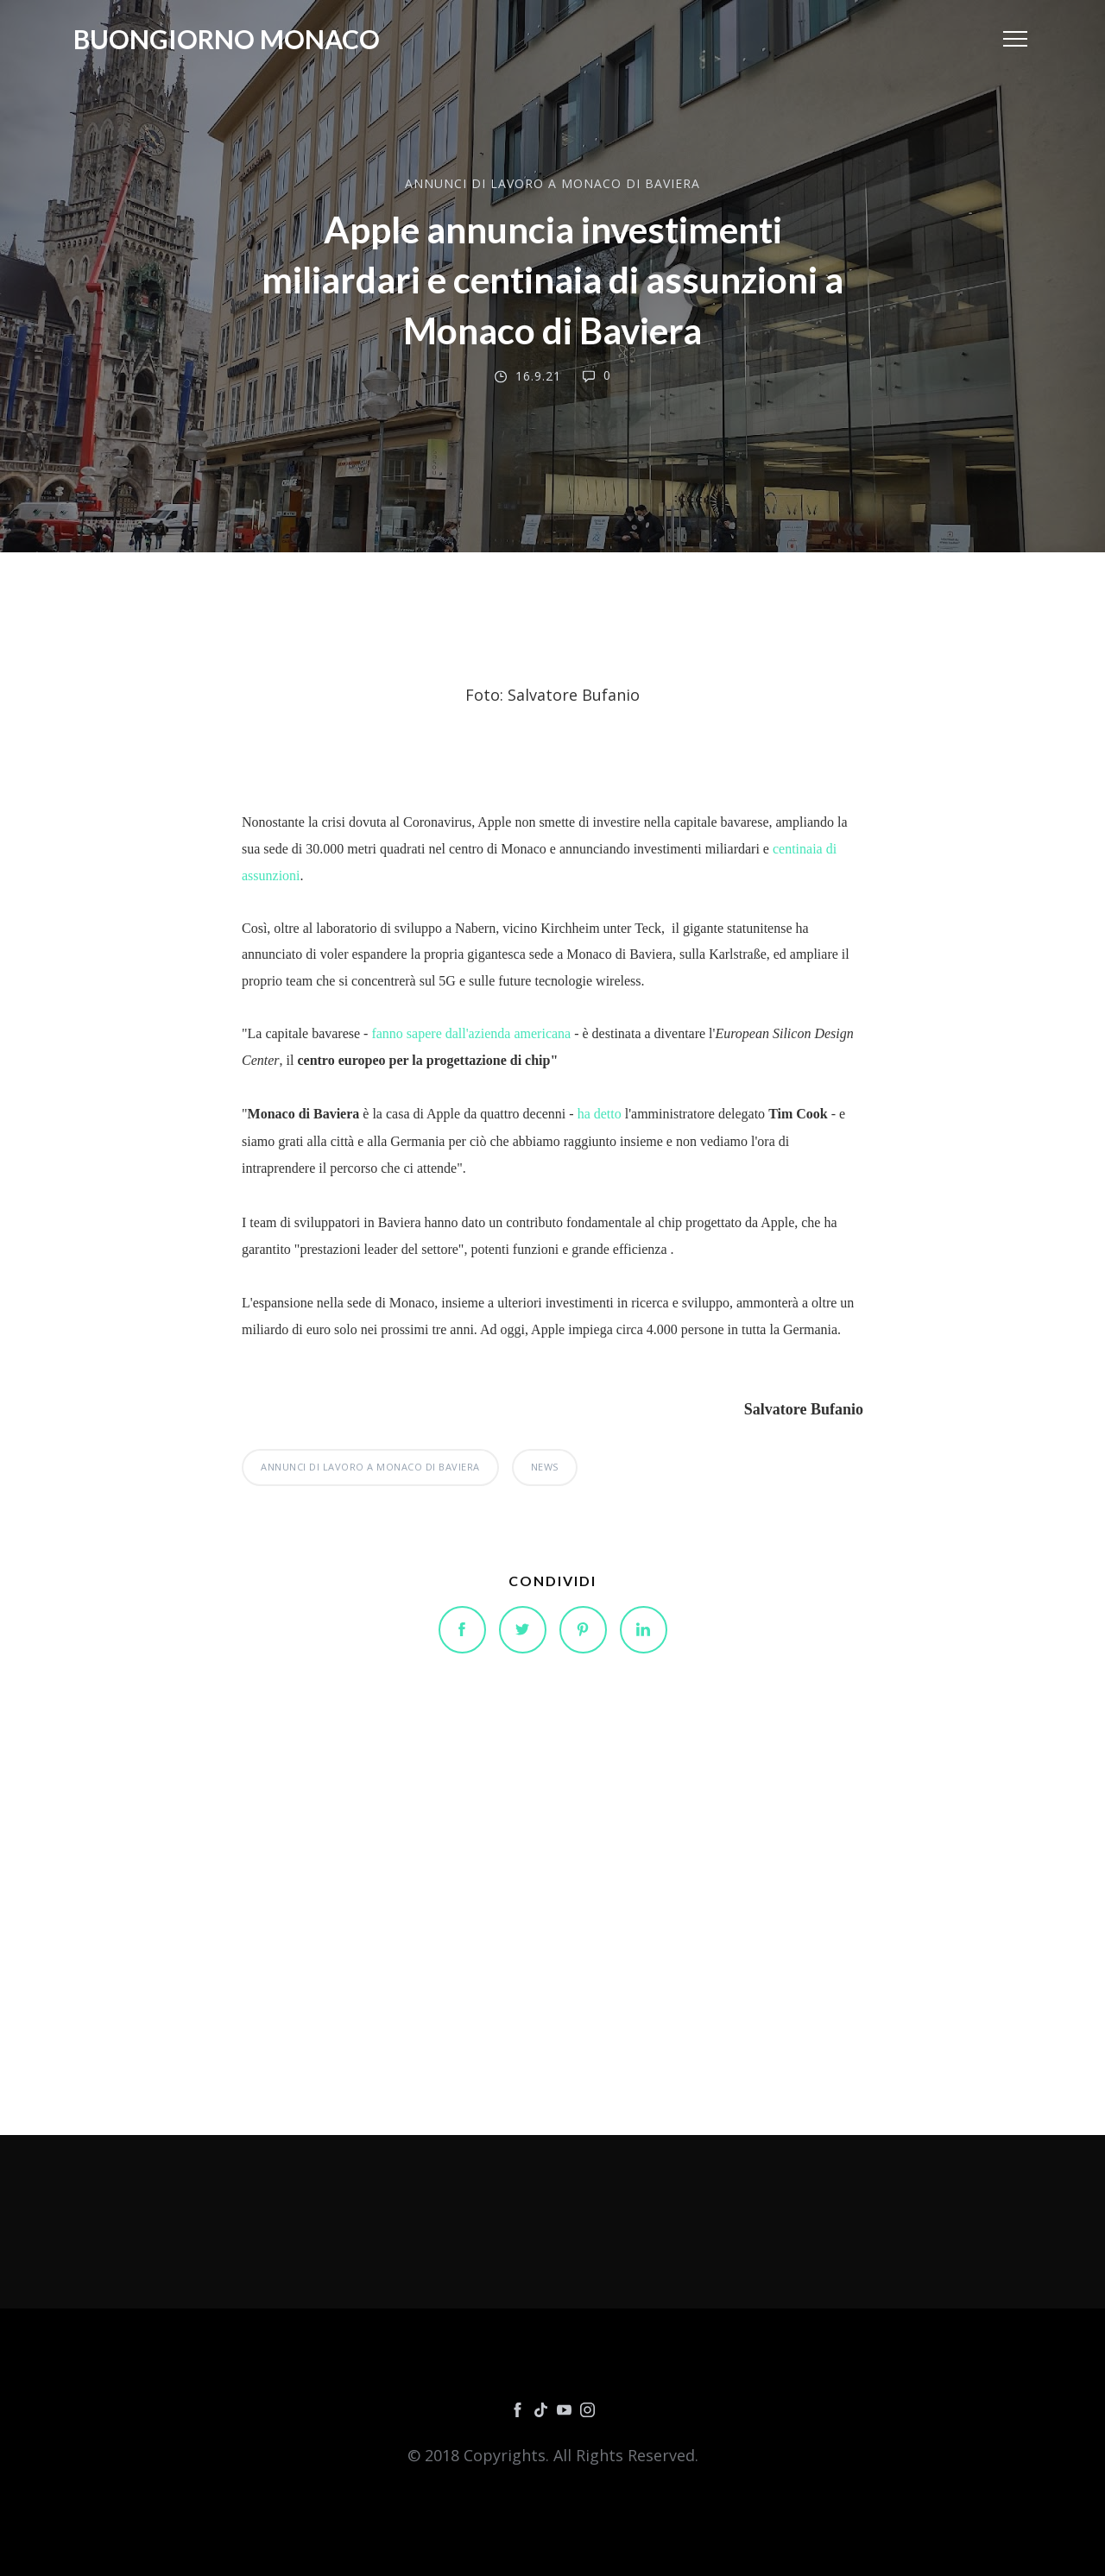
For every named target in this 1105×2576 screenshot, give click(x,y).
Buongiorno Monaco (226, 38)
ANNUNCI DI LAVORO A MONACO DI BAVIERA (552, 183)
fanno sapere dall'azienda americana (471, 1033)
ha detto (600, 1113)
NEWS (545, 1466)
